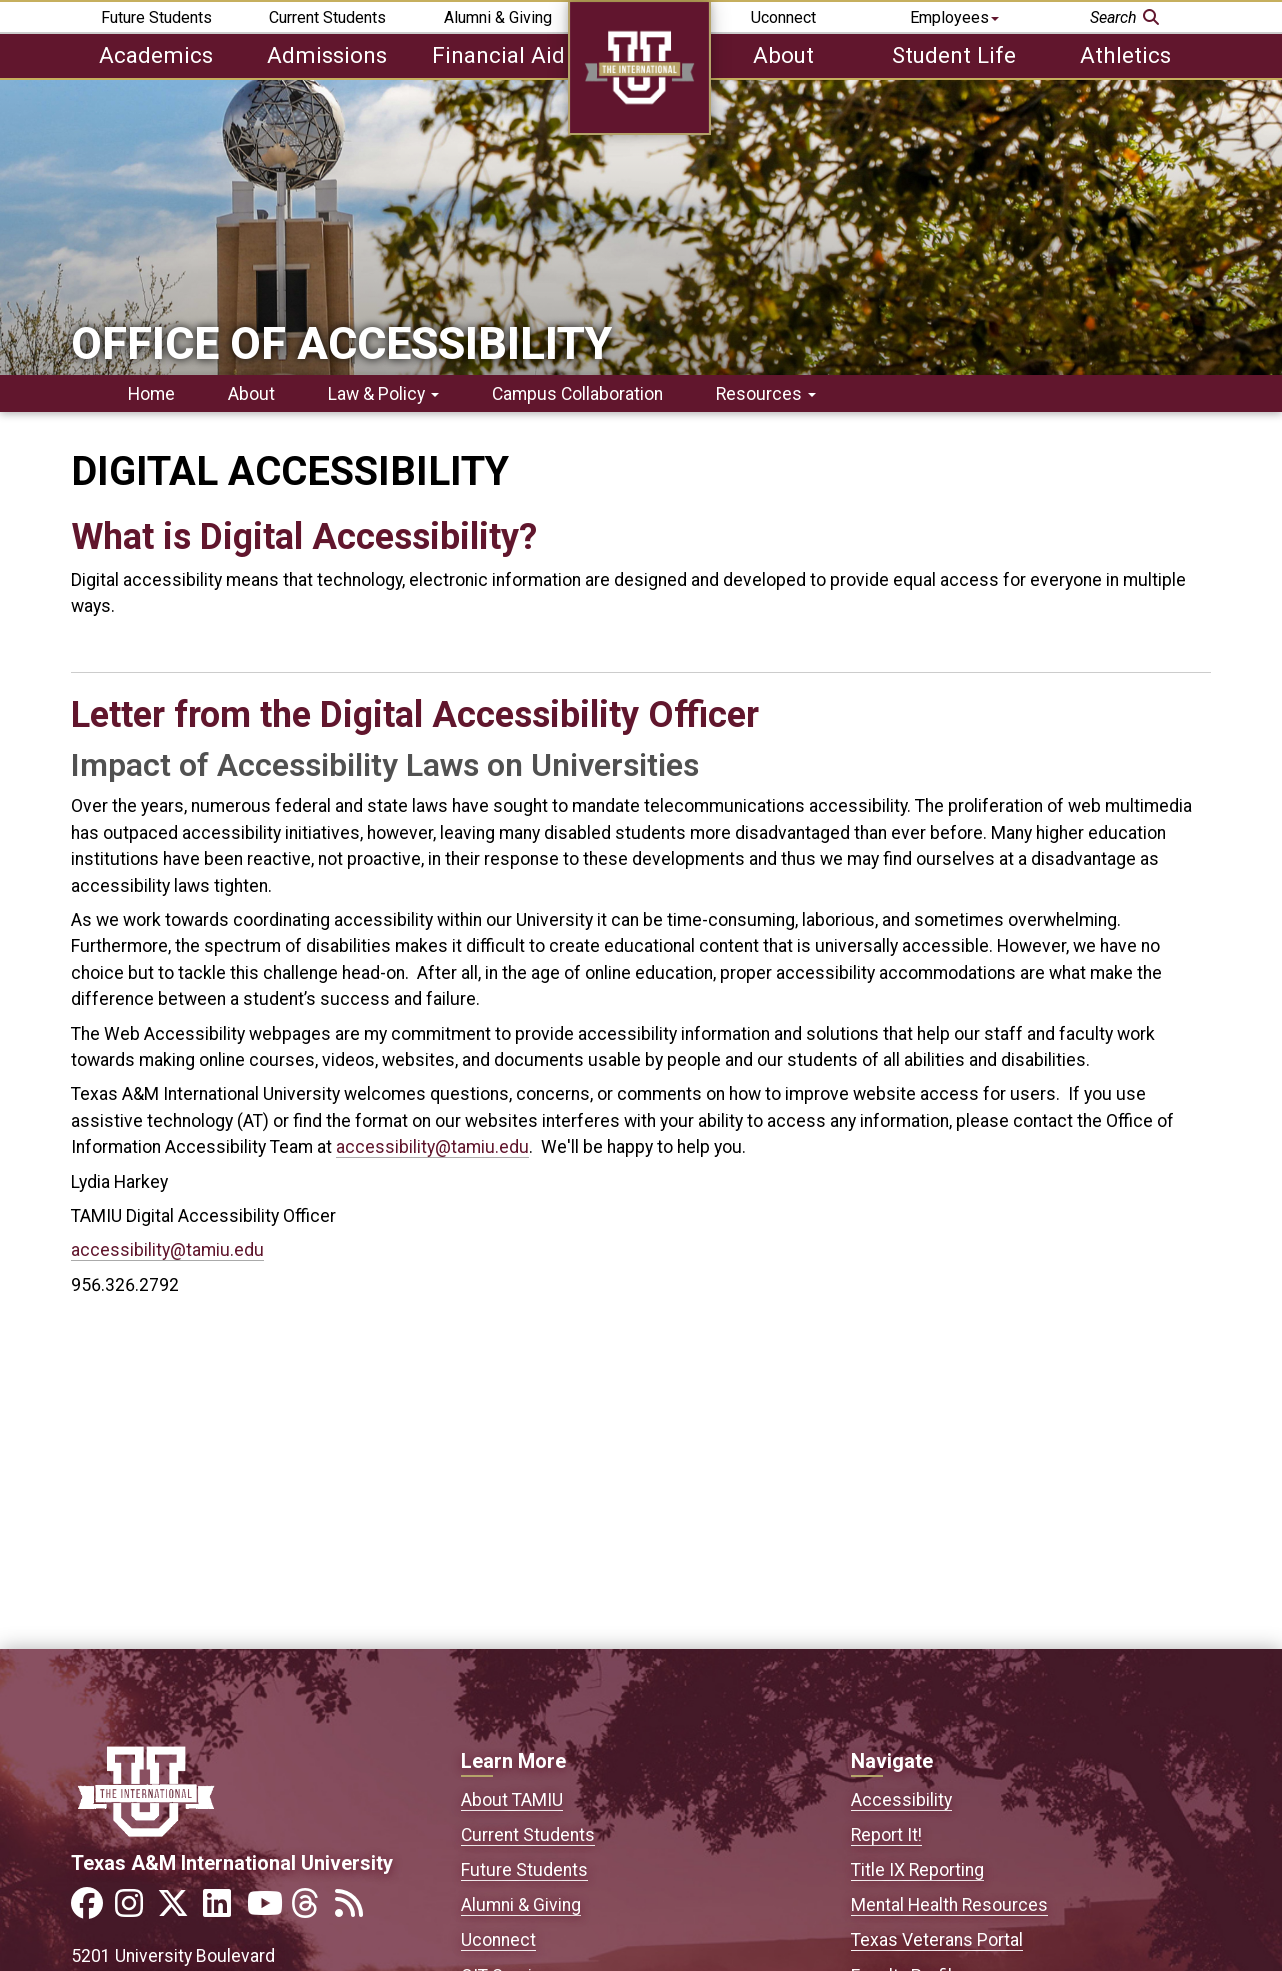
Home (151, 394)
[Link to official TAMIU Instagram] (135, 1909)
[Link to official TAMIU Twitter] (179, 1909)
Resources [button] (766, 394)
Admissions (327, 55)
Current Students (327, 17)
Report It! (886, 1835)
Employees (954, 17)
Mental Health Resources (949, 1905)
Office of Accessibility (341, 343)
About (783, 55)
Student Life (954, 55)
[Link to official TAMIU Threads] (311, 1909)
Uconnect (783, 17)
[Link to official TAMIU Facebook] (91, 1909)
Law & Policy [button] (383, 394)
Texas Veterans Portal (937, 1940)
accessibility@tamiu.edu (432, 1147)
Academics (156, 55)
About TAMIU (512, 1800)
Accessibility (901, 1800)
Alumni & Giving (498, 17)
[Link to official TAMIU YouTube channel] (267, 1909)
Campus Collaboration (577, 394)
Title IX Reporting (917, 1870)
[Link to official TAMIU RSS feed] (355, 1909)
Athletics (1125, 55)
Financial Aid (498, 55)
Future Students (156, 17)
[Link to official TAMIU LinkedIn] (223, 1909)
